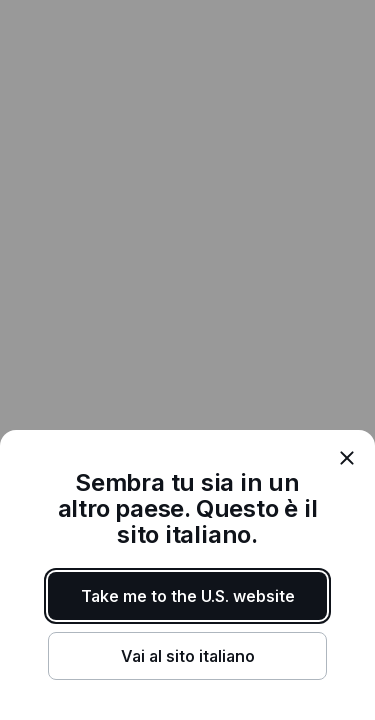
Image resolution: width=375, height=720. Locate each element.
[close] (347, 458)
